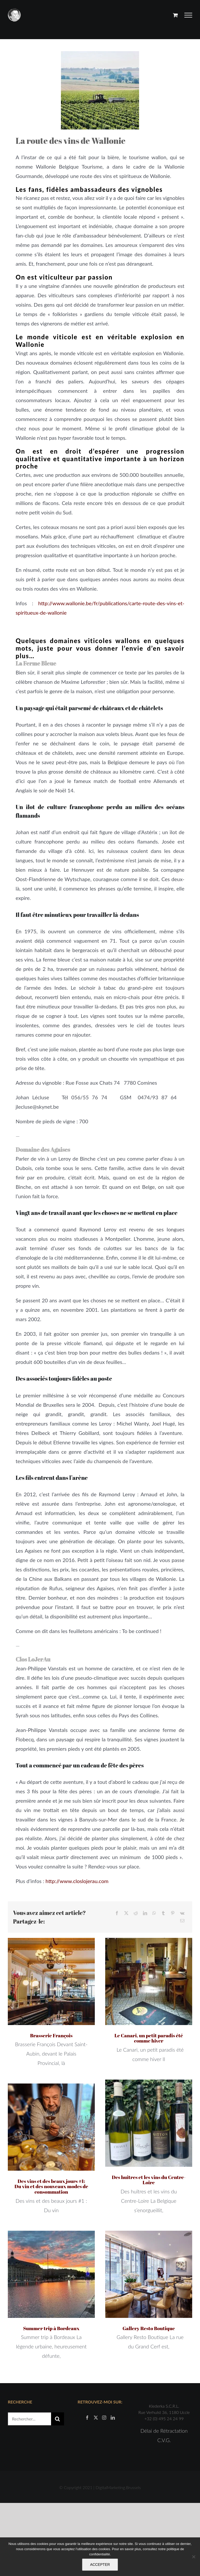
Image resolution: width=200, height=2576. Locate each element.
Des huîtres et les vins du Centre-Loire (149, 2180)
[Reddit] (135, 1913)
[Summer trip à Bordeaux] (51, 2274)
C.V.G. (164, 2440)
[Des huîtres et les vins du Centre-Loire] (148, 2123)
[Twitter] (96, 2417)
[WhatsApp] (154, 1913)
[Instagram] (104, 2417)
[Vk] (182, 1913)
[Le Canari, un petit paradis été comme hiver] (148, 1981)
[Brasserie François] (51, 1981)
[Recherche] (57, 2418)
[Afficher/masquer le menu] (188, 15)
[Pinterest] (172, 1913)
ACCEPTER (100, 2564)
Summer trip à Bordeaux (51, 2328)
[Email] (182, 1921)
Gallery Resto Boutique (148, 2328)
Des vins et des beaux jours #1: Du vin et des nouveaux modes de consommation (51, 2186)
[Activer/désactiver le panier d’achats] (175, 15)
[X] (126, 1913)
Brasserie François (51, 2035)
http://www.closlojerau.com (77, 1881)
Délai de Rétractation (164, 2430)
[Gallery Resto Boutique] (148, 2274)
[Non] (193, 2556)
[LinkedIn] (145, 1913)
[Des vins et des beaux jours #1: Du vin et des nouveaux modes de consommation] (51, 2127)
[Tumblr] (163, 1913)
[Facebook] (117, 1913)
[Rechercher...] (29, 2418)
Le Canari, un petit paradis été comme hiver (148, 2038)
